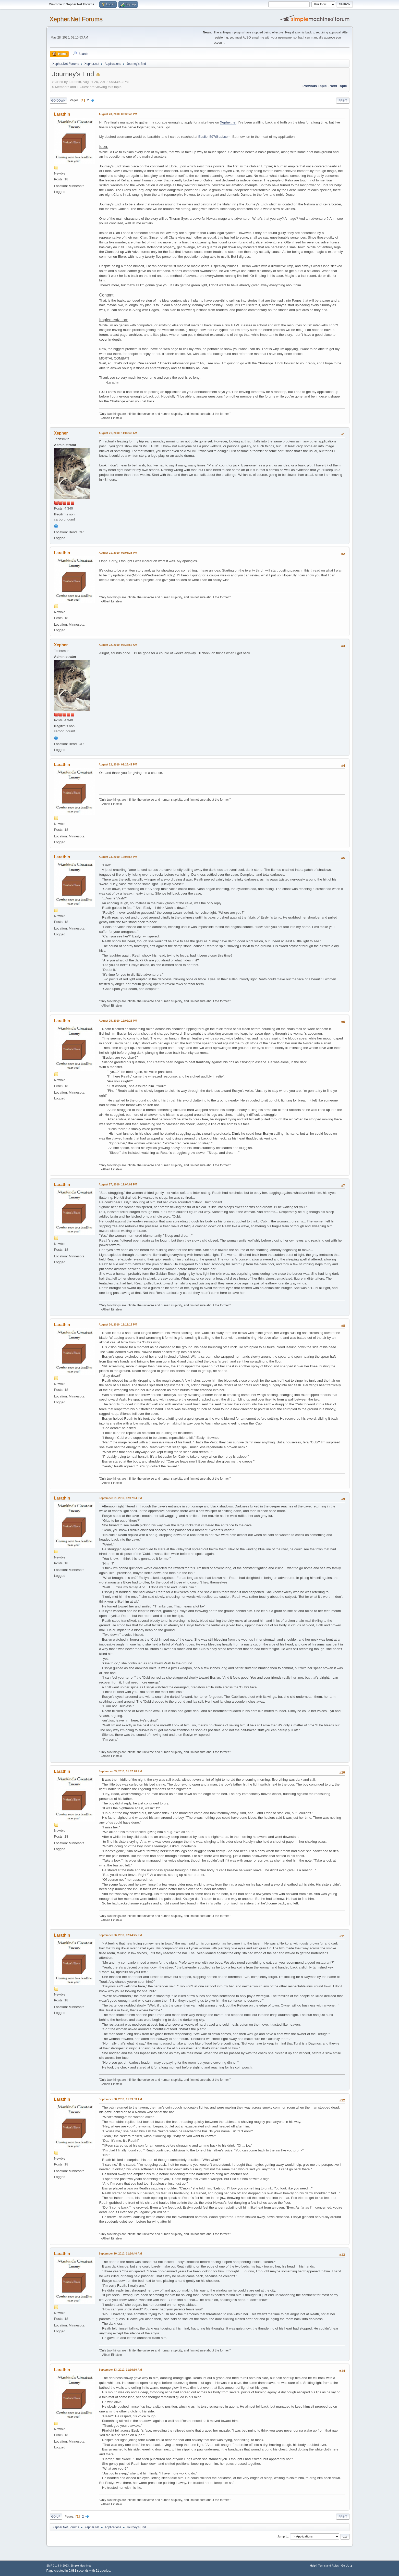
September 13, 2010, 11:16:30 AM (120, 2369)
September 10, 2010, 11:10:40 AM (120, 2253)
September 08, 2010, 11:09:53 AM (120, 2099)
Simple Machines (80, 2565)
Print (342, 100)
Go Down (58, 100)
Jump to (282, 2536)
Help (313, 2565)
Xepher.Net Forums (76, 19)
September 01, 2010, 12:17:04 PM (120, 1498)
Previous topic (315, 86)
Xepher (61, 433)
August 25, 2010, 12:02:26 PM (118, 1020)
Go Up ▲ (347, 2565)
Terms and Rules (328, 2565)
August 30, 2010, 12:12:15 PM (118, 1324)
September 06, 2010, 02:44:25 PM (120, 1935)
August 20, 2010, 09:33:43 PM (118, 114)
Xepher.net (228, 122)
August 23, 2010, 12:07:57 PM (118, 856)
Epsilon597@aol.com (214, 137)
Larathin (62, 114)
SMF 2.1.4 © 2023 (57, 2565)
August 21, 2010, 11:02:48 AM (118, 433)
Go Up (56, 2516)
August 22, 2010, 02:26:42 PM (118, 764)
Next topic (338, 86)
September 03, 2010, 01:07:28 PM (120, 1771)
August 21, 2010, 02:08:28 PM (118, 552)
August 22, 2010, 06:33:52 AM (118, 644)
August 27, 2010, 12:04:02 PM (118, 1184)
